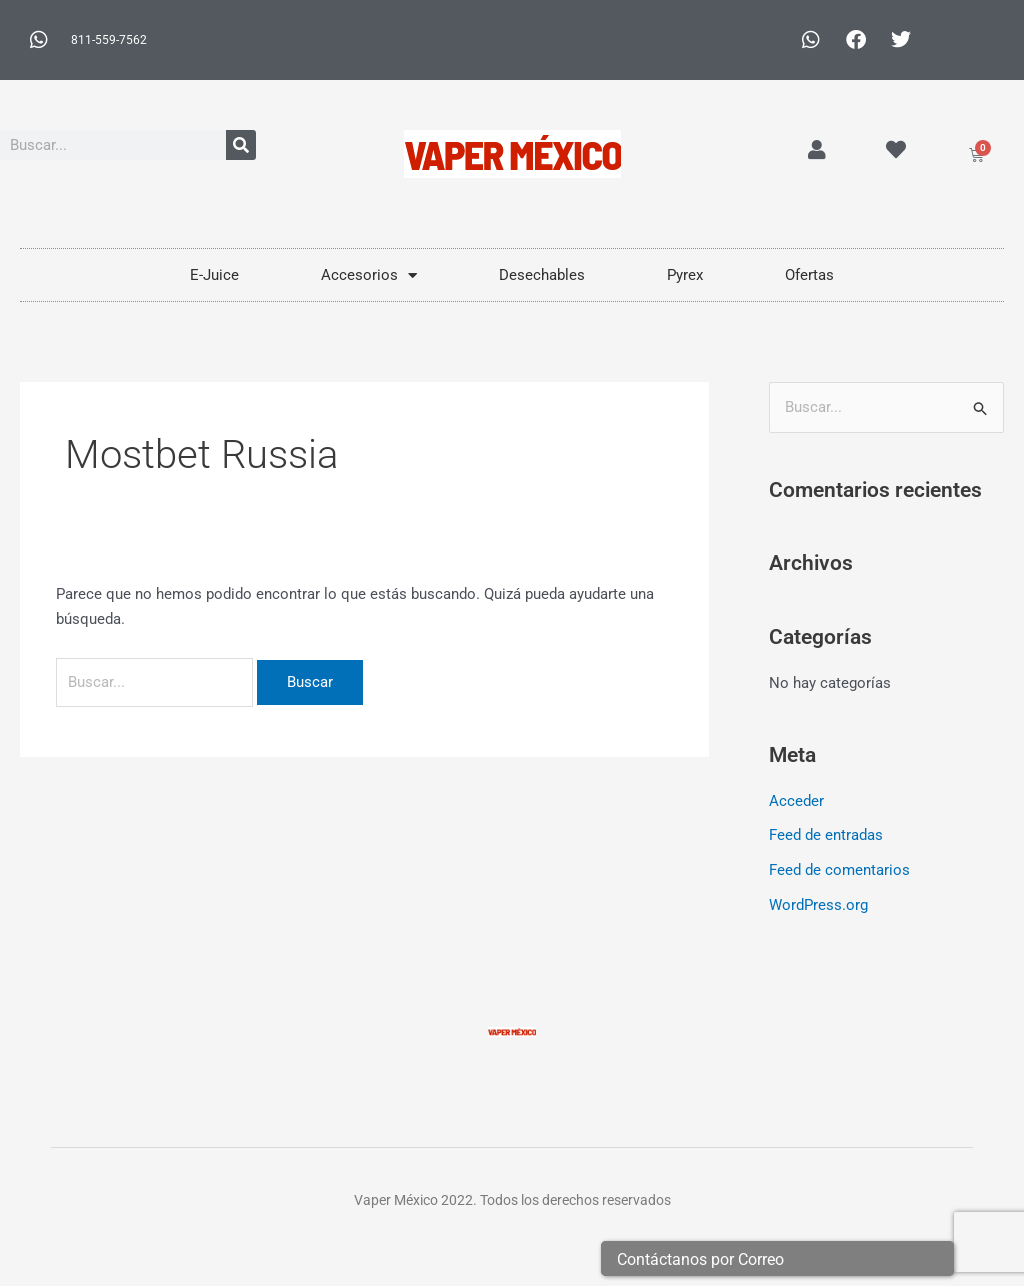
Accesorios (369, 275)
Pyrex (685, 275)
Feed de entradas (826, 835)
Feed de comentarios (839, 869)
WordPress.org (818, 902)
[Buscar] (241, 145)
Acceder (796, 801)
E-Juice (214, 275)
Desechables (542, 275)
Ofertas (809, 275)
